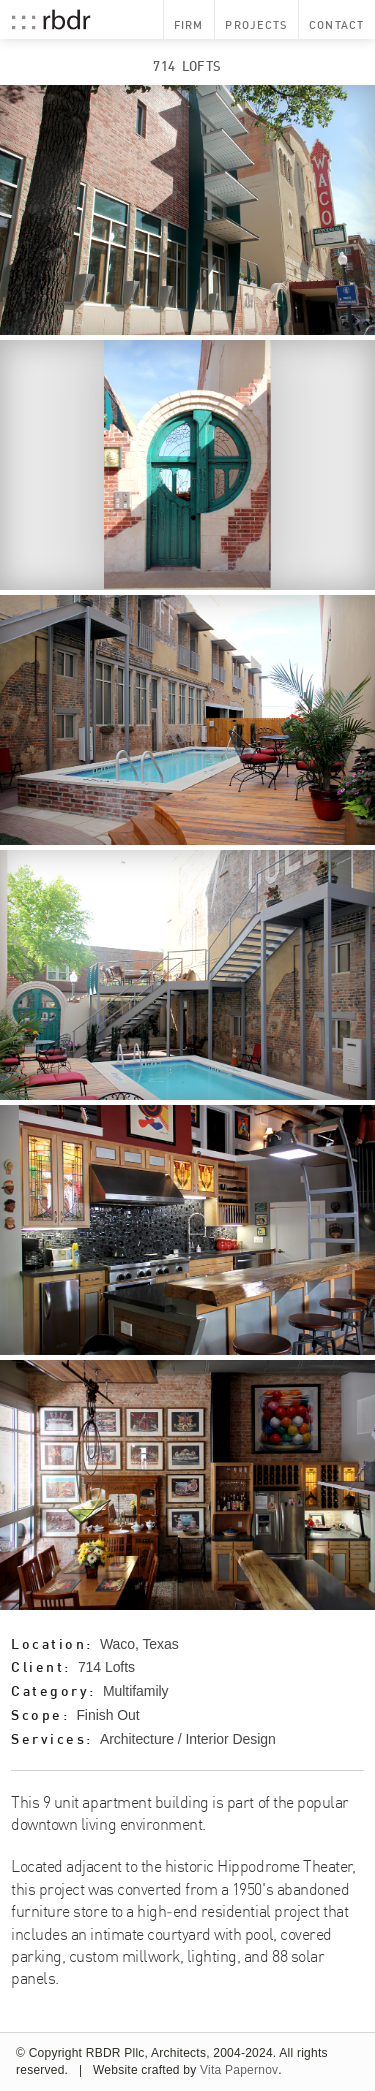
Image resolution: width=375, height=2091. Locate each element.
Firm (188, 25)
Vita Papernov (239, 2070)
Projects (256, 25)
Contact (336, 25)
